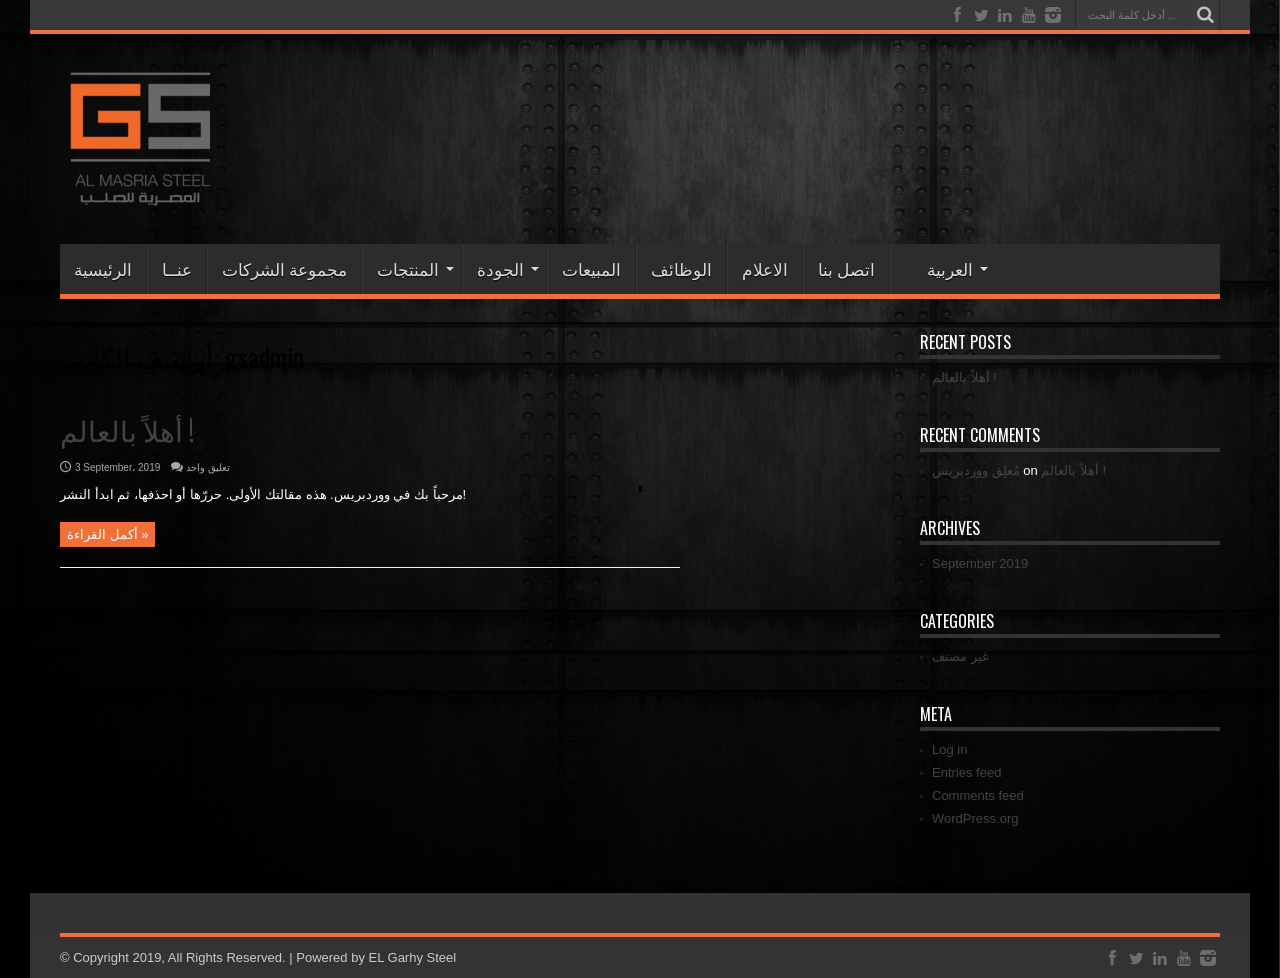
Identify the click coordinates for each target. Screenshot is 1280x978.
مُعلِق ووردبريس (976, 470)
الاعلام (765, 268)
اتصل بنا (846, 268)
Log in (949, 749)
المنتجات (415, 268)
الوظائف (681, 268)
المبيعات (591, 268)
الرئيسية (103, 268)
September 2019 (980, 563)
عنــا (177, 268)
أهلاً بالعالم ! (127, 429)
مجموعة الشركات (284, 268)
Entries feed (966, 772)
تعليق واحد (208, 467)
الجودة (508, 268)
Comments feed (978, 795)
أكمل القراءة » (107, 534)
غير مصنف (960, 656)
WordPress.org (975, 818)
